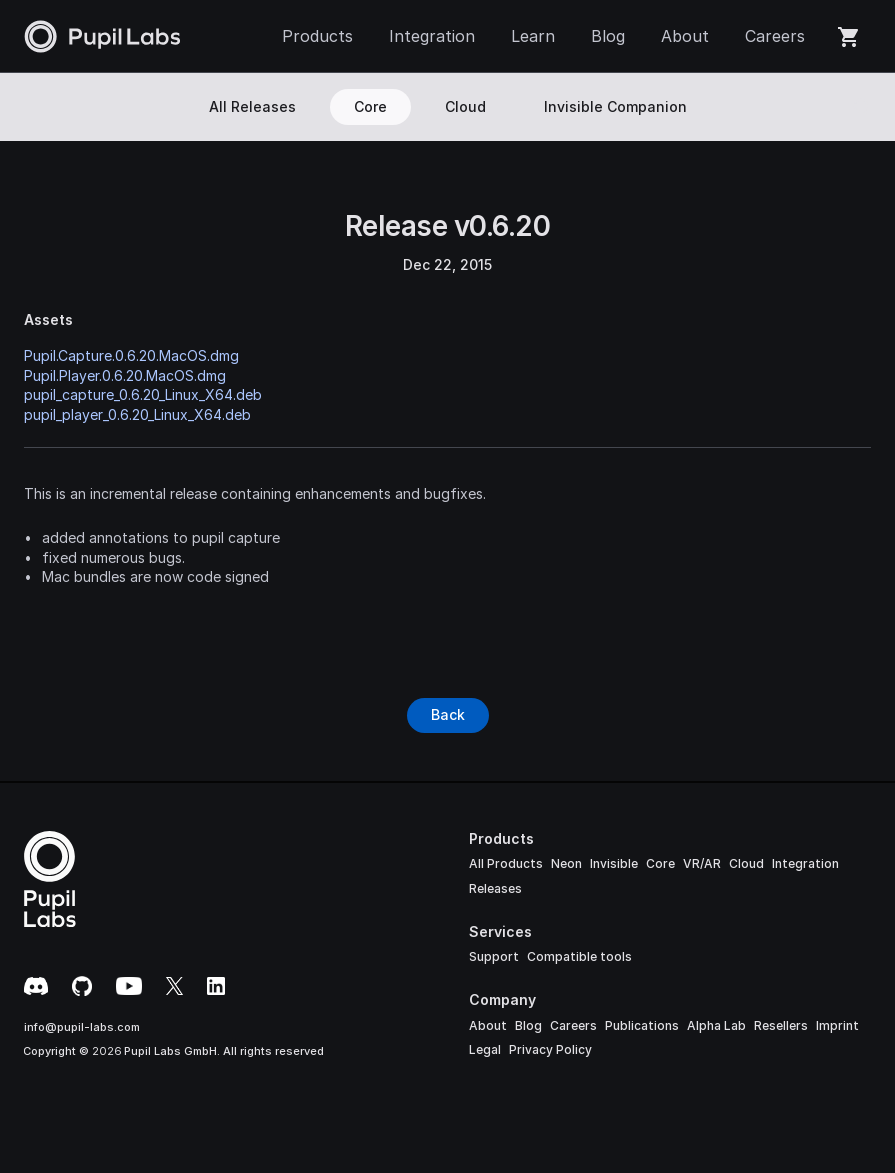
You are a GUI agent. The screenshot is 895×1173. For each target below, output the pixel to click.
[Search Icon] (862, 107)
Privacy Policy (550, 1049)
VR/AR (702, 863)
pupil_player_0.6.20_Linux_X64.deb (137, 414)
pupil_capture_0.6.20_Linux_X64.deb (143, 394)
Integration (805, 863)
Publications (642, 1025)
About (488, 1025)
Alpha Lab (716, 1025)
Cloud (746, 863)
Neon (566, 863)
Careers (573, 1025)
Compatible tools (579, 956)
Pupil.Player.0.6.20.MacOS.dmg (125, 375)
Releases (495, 888)
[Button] (448, 715)
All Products (506, 863)
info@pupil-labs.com (82, 1027)
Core (660, 863)
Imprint (837, 1025)
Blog (528, 1025)
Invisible (614, 863)
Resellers (781, 1025)
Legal (485, 1049)
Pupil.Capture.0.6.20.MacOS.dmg (131, 355)
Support (494, 956)
